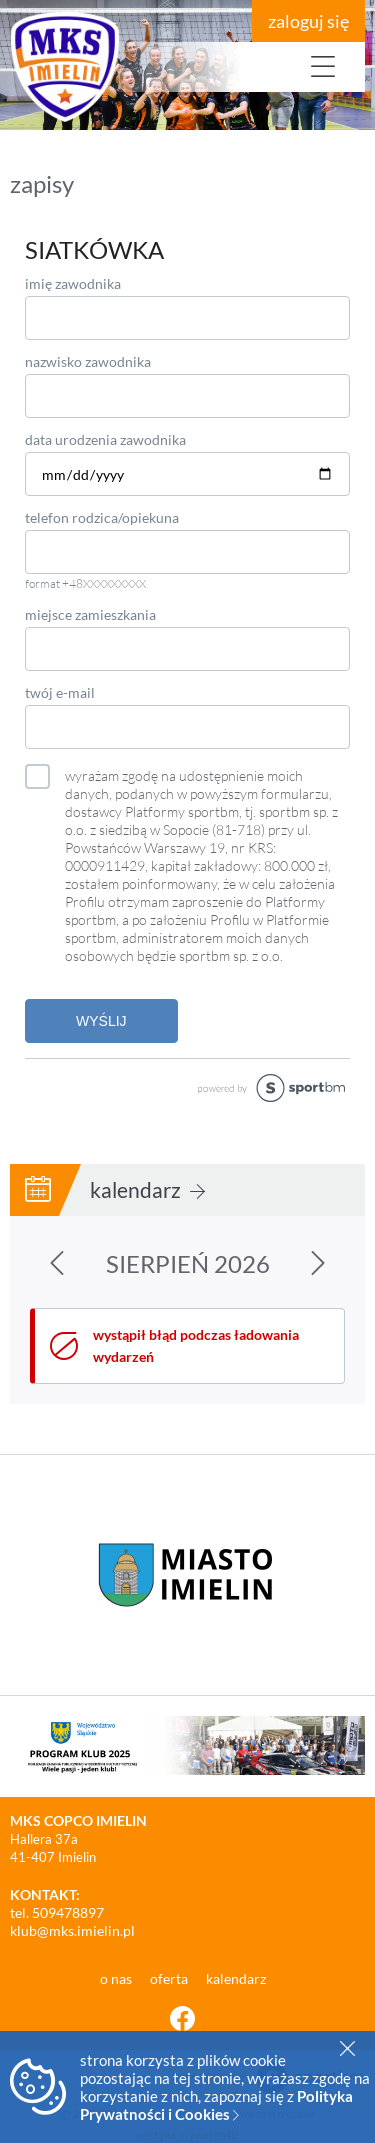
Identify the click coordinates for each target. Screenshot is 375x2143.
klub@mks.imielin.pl (72, 1930)
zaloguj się (308, 21)
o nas (117, 1978)
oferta (170, 1978)
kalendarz (147, 1189)
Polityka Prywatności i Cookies (216, 2105)
